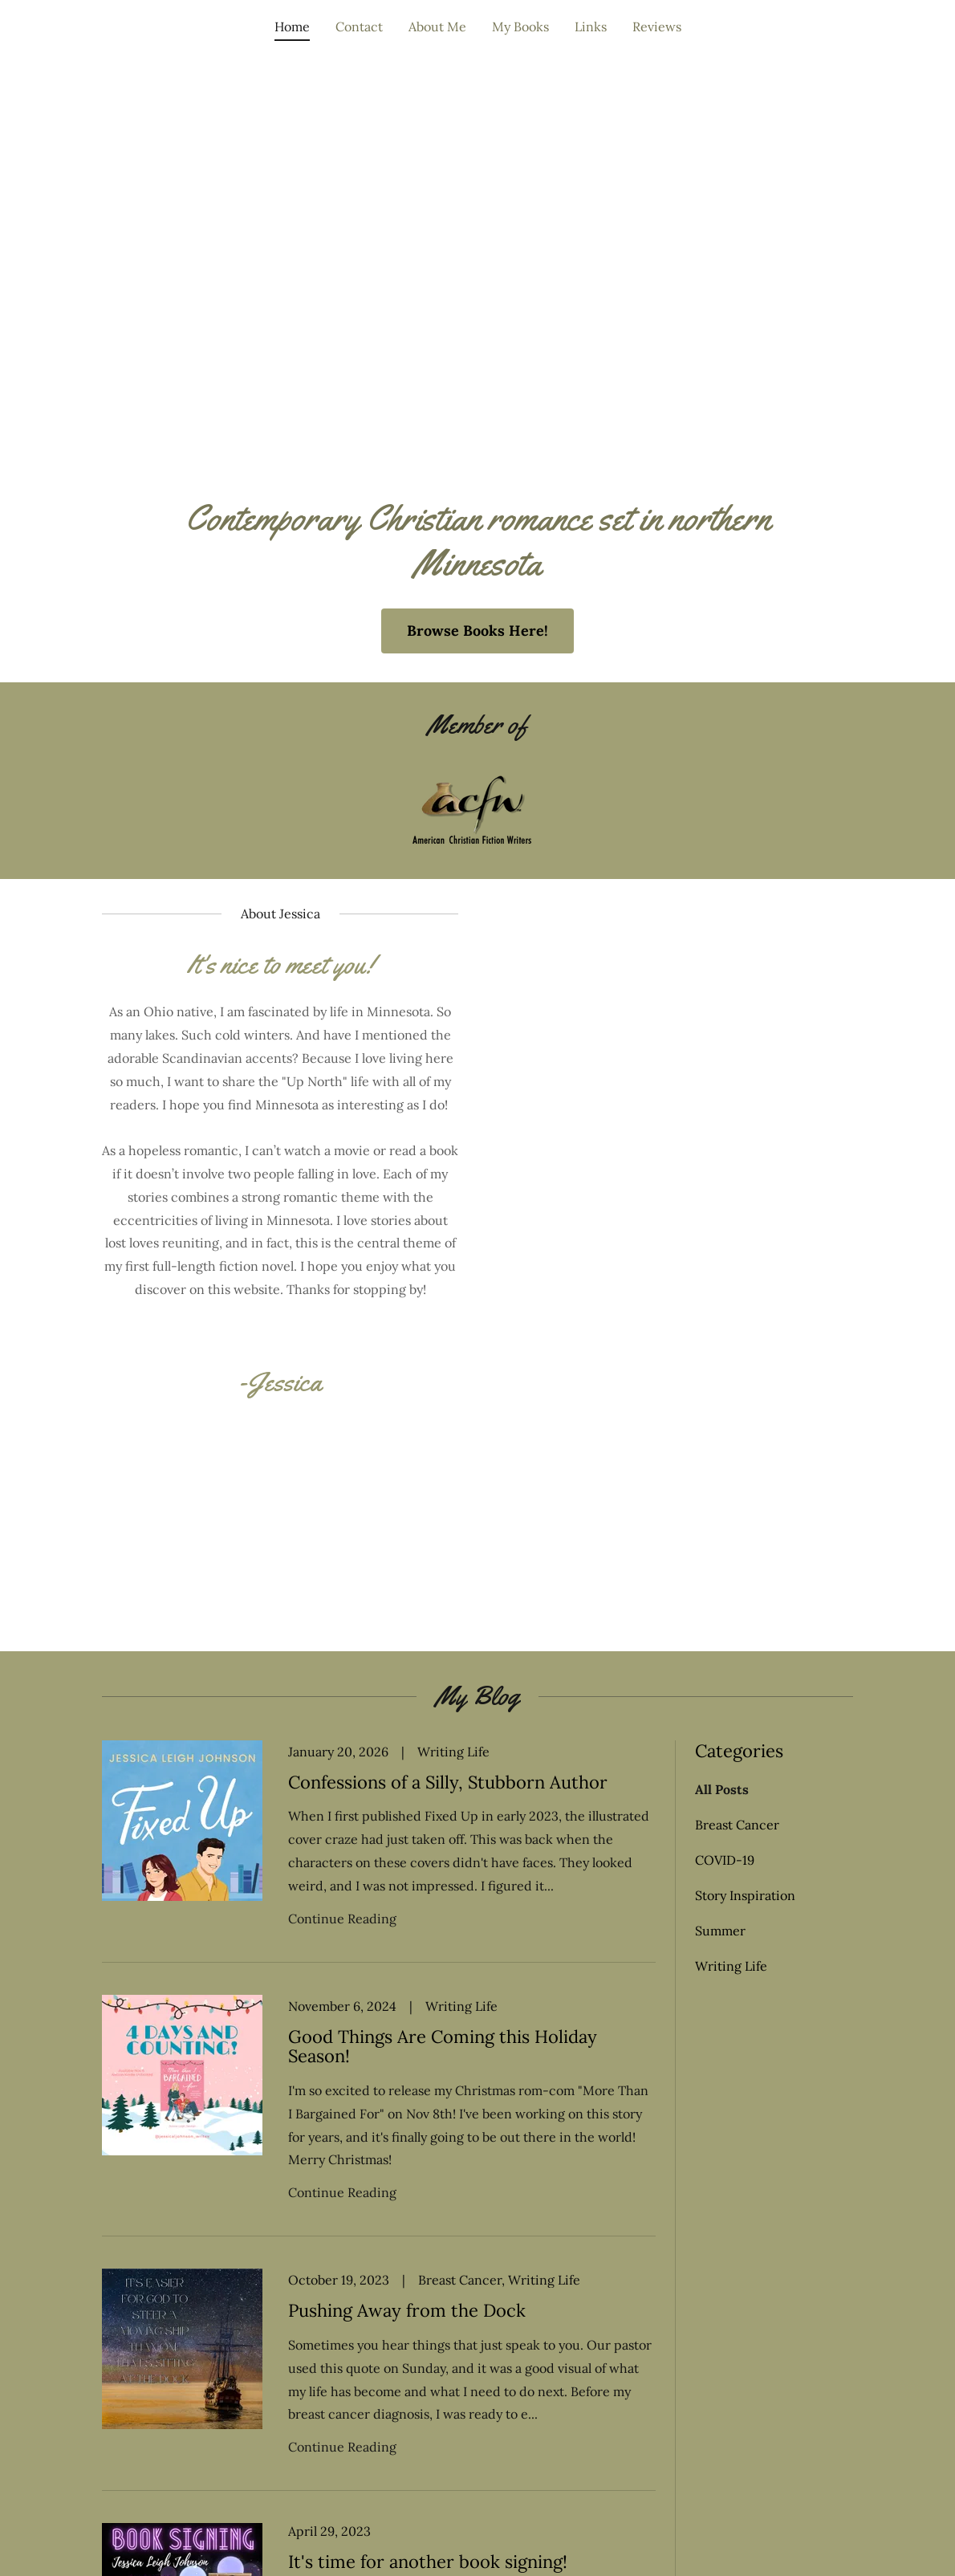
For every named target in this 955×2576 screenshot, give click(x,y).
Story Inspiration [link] (745, 1895)
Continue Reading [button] (342, 1919)
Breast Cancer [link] (737, 1825)
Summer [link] (720, 1931)
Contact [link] (359, 26)
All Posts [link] (722, 1789)
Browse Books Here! (477, 630)
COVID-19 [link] (724, 1860)
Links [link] (591, 26)
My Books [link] (520, 26)
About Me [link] (437, 26)
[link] (379, 1851)
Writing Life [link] (731, 1966)
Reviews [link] (656, 26)
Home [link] (292, 26)
